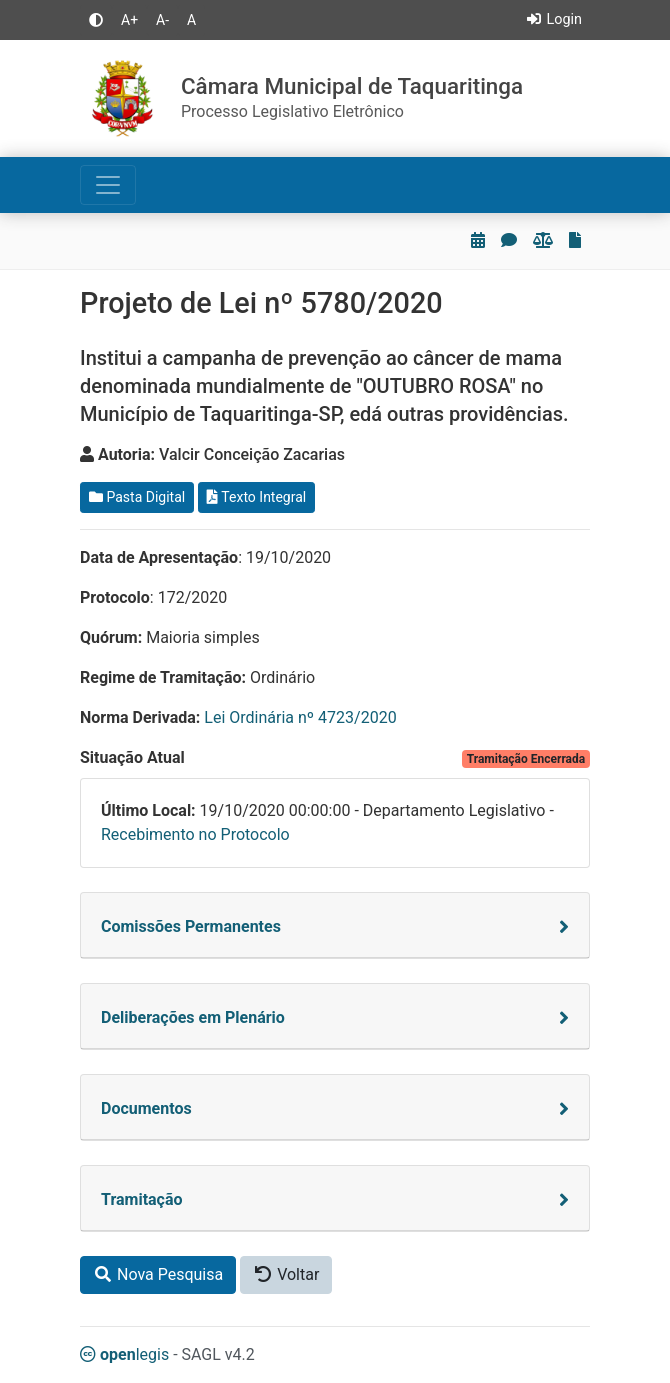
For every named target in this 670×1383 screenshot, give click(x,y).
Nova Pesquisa (158, 1274)
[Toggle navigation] (108, 185)
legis (124, 1354)
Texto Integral (256, 497)
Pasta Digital (137, 497)
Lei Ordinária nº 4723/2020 (300, 717)
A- (162, 20)
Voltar (286, 1274)
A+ (129, 20)
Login (553, 19)
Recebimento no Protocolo (195, 834)
